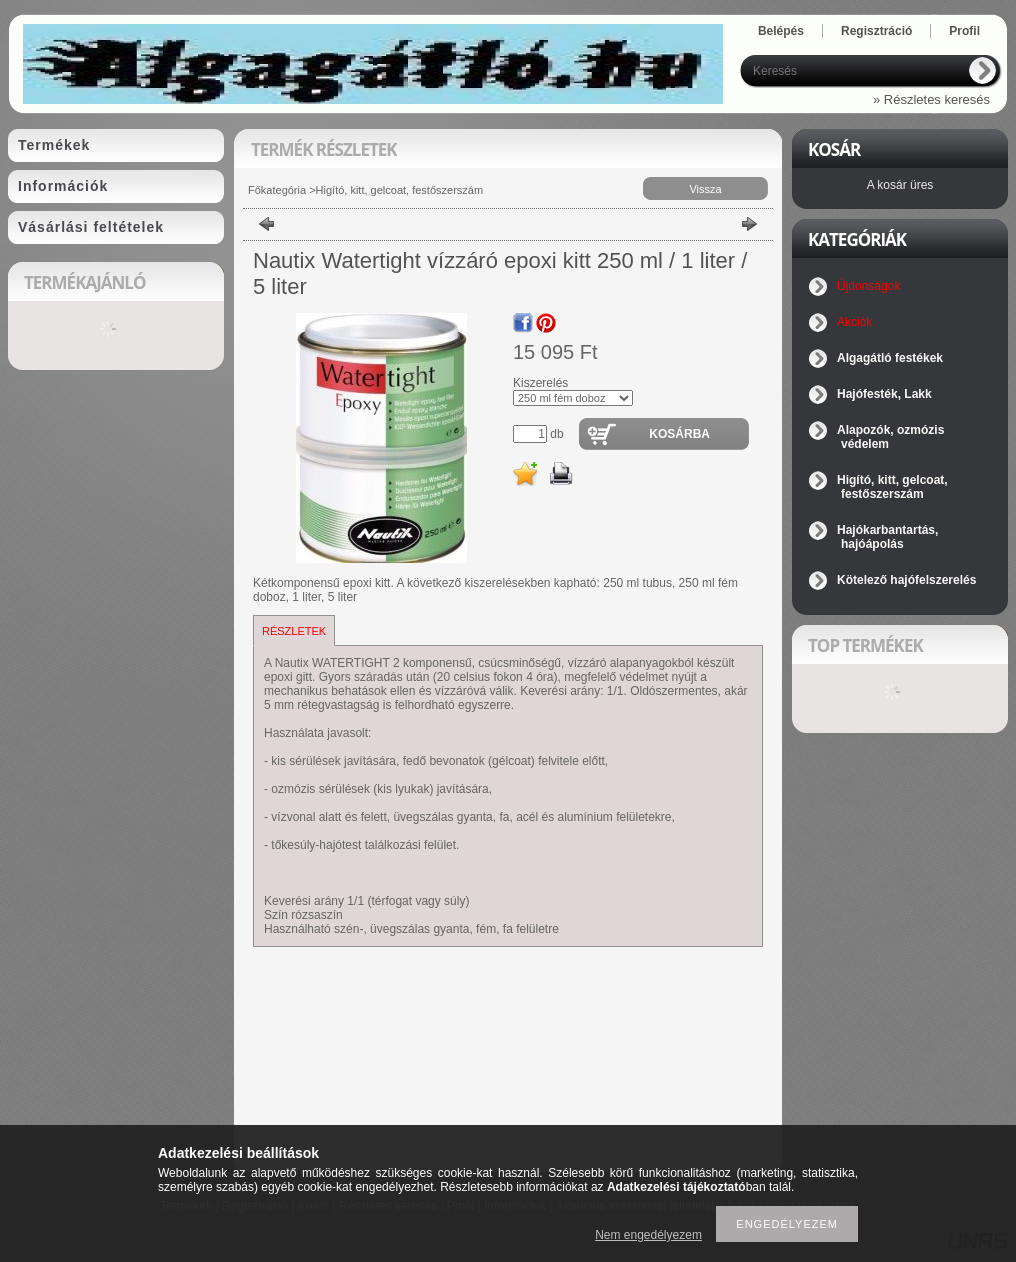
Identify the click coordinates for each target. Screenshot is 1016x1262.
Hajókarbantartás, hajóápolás (887, 537)
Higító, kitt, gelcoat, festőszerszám (400, 190)
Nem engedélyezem (648, 1235)
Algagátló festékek (890, 358)
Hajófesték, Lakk (884, 394)
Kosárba (679, 434)
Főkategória (277, 190)
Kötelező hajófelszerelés (906, 580)
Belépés (781, 31)
